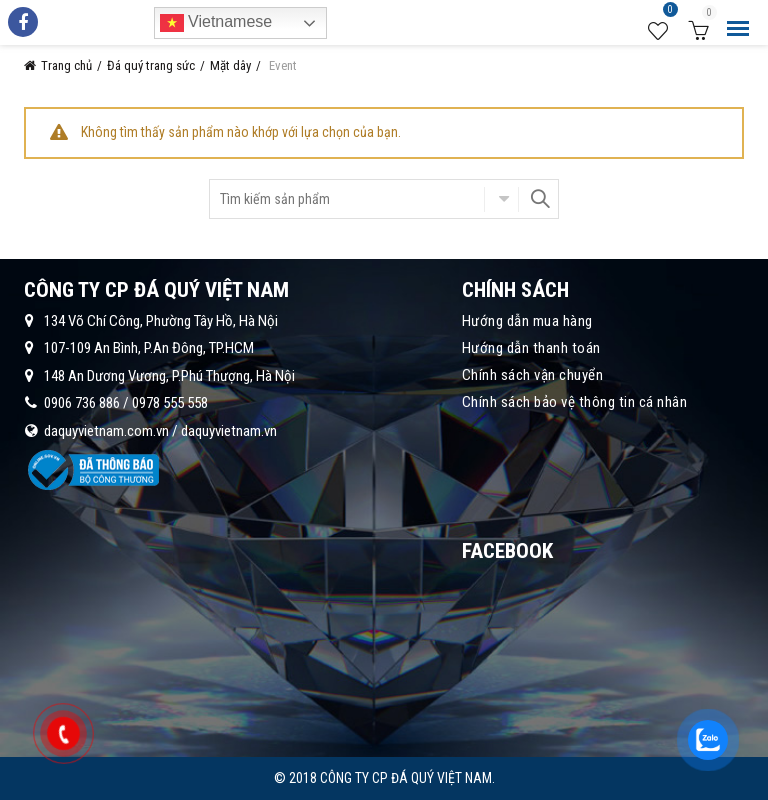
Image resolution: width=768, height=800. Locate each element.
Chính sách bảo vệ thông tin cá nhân (575, 402)
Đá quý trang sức (151, 65)
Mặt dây (230, 65)
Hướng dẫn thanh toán (531, 348)
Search (539, 199)
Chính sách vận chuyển (533, 375)
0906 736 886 (82, 403)
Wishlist (668, 13)
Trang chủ (66, 65)
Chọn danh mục (501, 199)
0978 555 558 (170, 403)
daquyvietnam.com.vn (106, 431)
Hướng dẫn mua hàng (527, 321)
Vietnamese (216, 23)
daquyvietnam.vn (229, 431)
